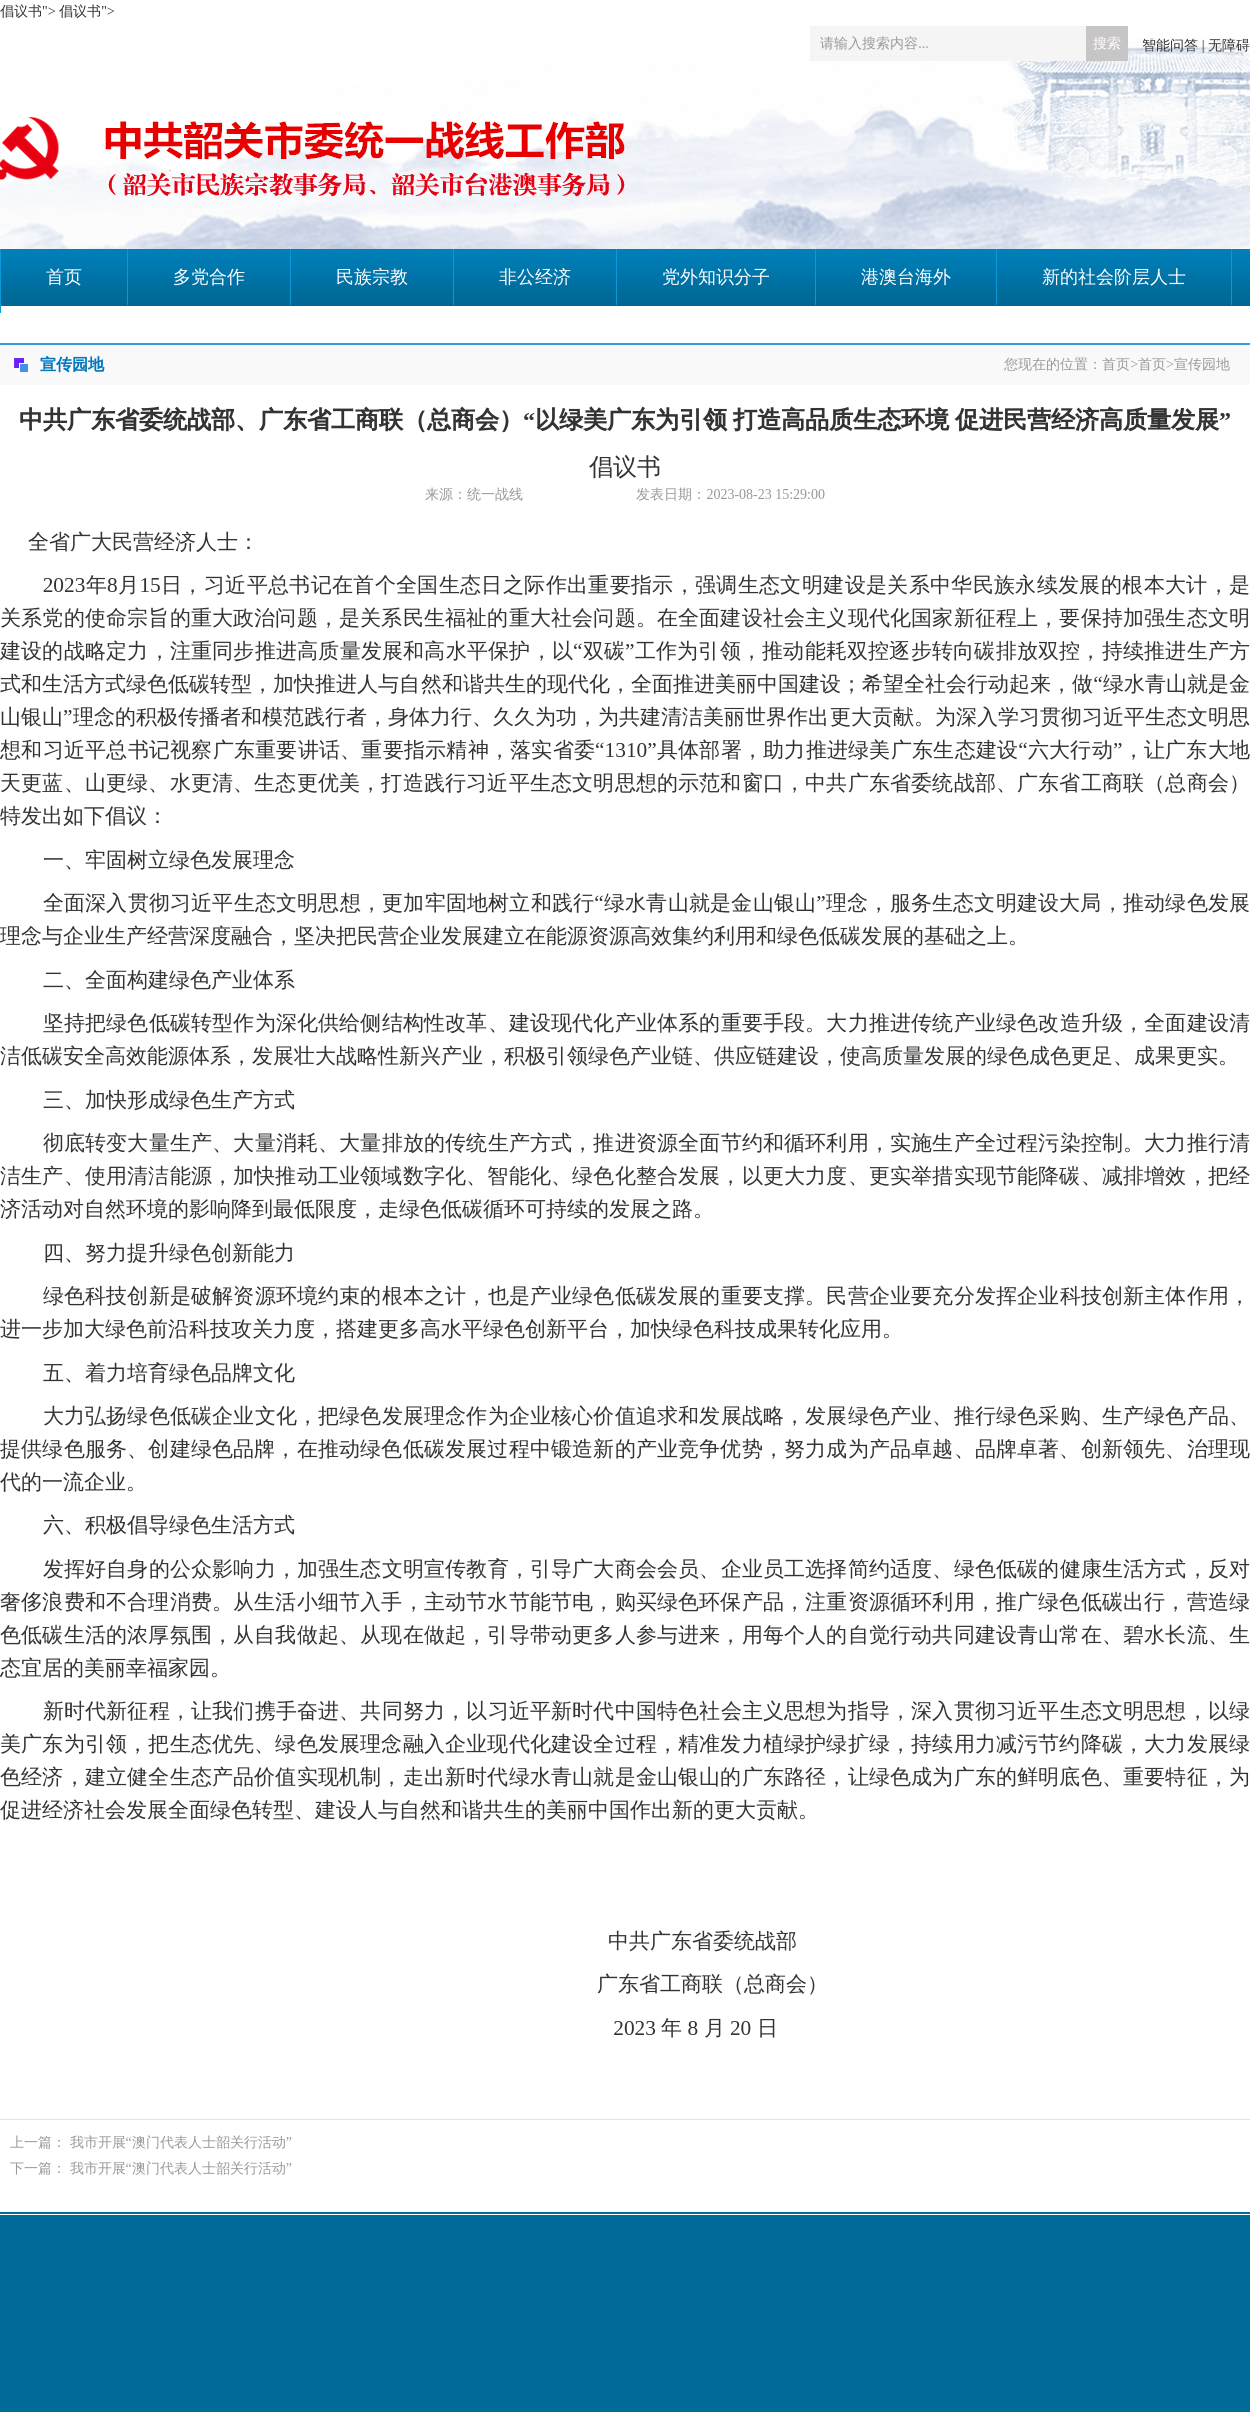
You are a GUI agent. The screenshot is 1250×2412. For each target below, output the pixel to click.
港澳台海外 (906, 277)
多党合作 (209, 277)
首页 (64, 277)
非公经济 (535, 277)
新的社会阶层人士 (1114, 277)
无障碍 (1229, 45)
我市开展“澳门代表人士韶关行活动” (181, 2142)
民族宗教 (372, 277)
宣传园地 (1202, 364)
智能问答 (1170, 45)
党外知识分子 (716, 277)
